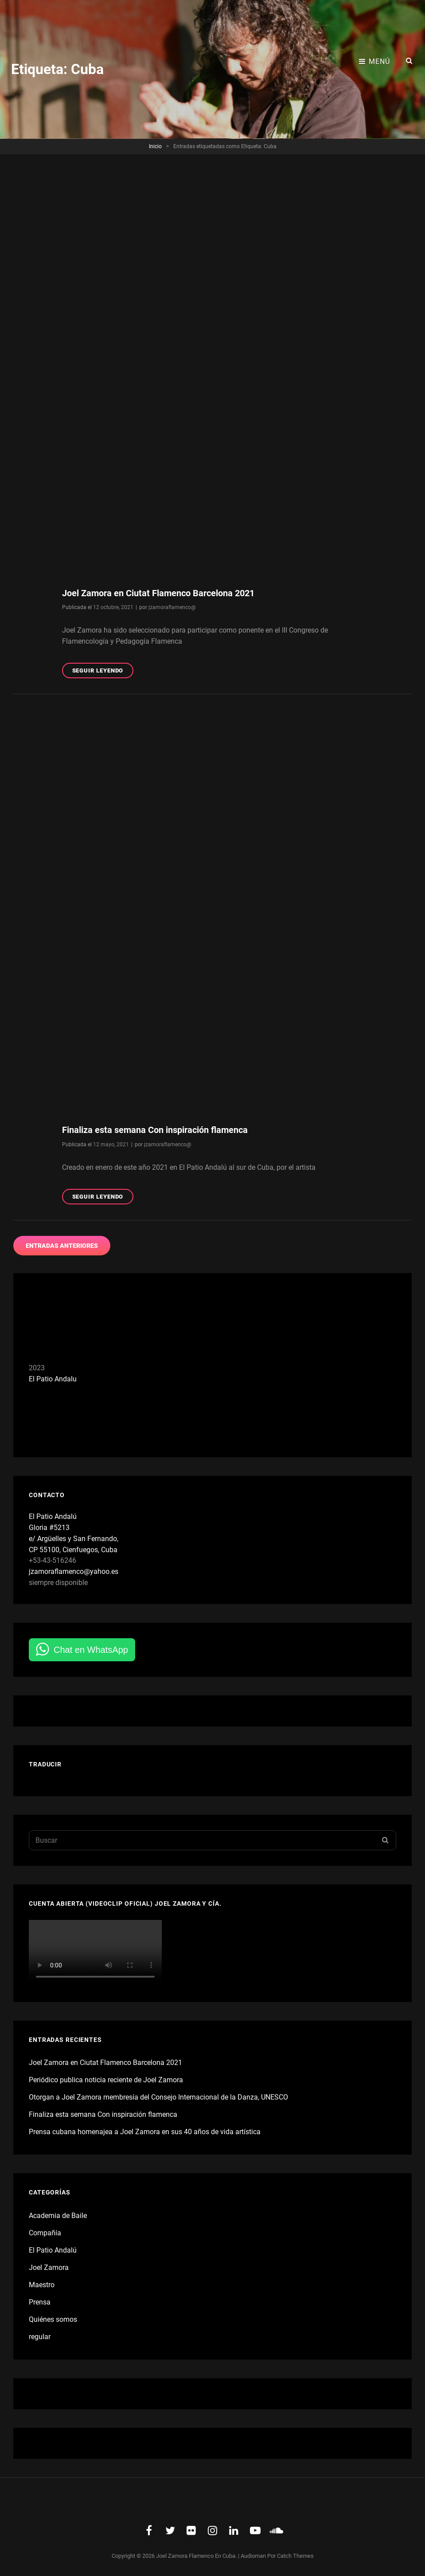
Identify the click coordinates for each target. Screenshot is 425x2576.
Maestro (42, 2285)
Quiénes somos (53, 2319)
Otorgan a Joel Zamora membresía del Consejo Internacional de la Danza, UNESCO (158, 2097)
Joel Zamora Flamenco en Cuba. (196, 2555)
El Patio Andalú (53, 2250)
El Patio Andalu (53, 1379)
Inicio (155, 146)
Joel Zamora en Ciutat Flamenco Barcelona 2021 (158, 593)
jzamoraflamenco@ (172, 607)
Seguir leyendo (103, 671)
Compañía (45, 2233)
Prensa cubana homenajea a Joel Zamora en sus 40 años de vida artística (145, 2132)
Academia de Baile (58, 2215)
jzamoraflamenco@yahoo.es (73, 1571)
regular (40, 2336)
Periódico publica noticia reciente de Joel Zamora (106, 2080)
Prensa (40, 2302)
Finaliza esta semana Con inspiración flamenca (155, 1130)
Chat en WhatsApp (91, 1650)
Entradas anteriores (62, 1245)
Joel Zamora (49, 2267)
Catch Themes (295, 2555)
